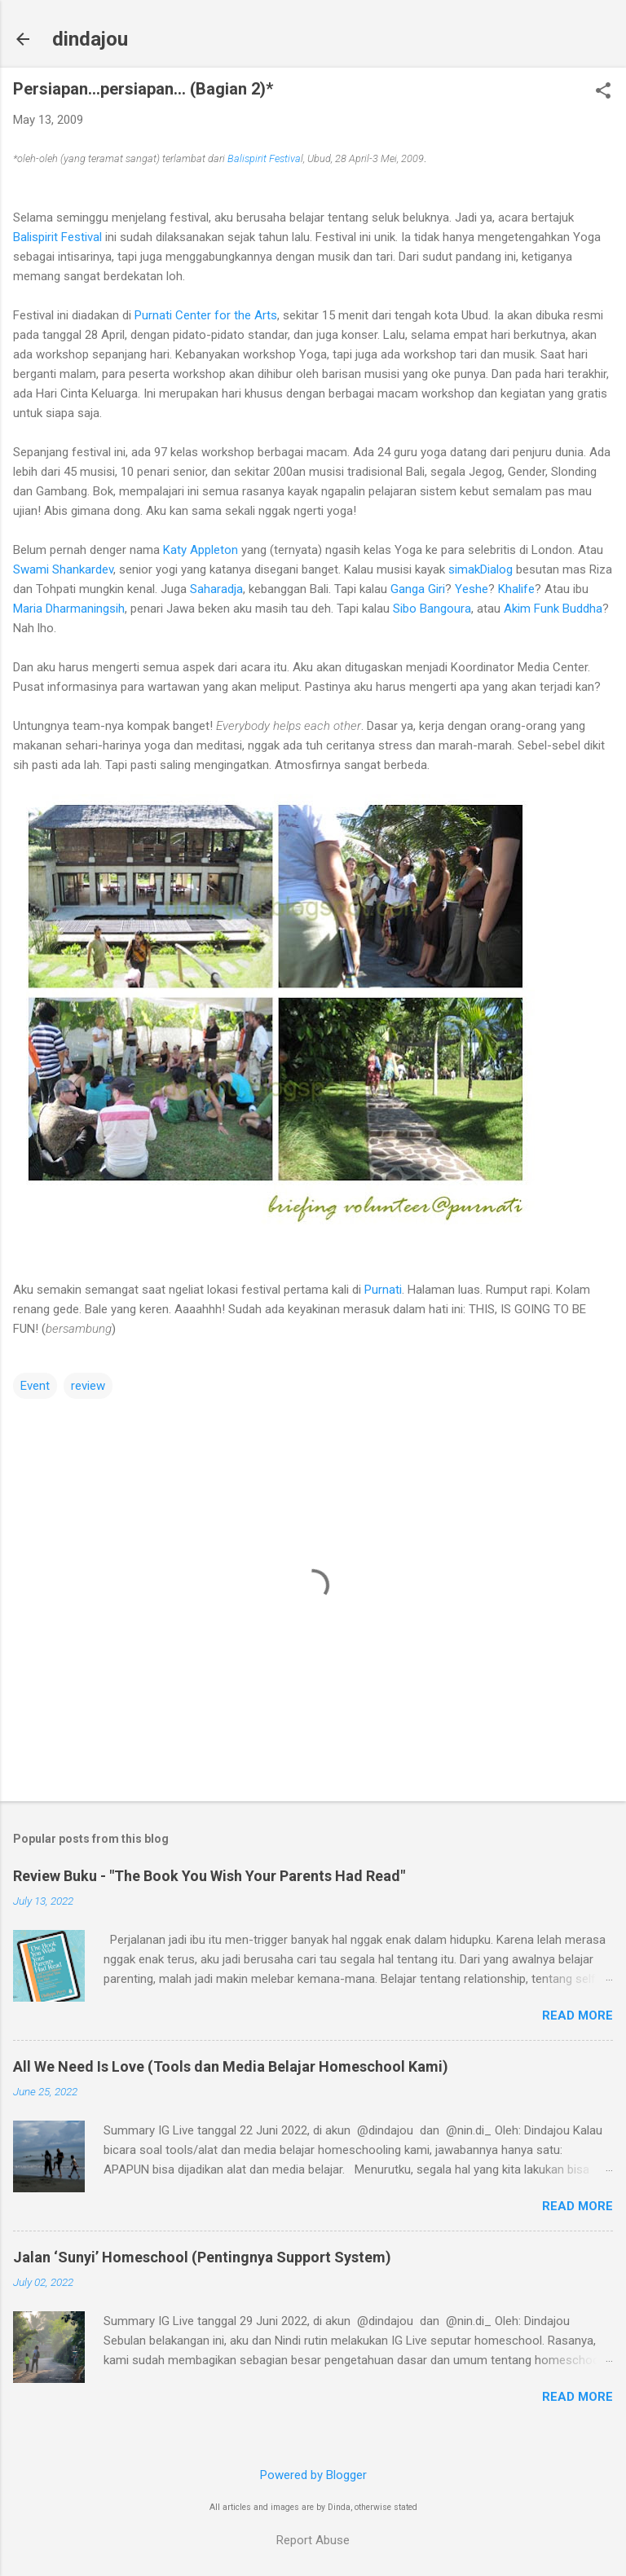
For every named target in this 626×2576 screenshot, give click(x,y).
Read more (577, 2015)
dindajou (90, 39)
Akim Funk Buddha (553, 608)
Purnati (383, 1289)
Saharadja (216, 589)
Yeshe (471, 589)
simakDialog (480, 569)
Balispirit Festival (57, 237)
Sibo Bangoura (432, 608)
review (88, 1385)
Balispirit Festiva (264, 158)
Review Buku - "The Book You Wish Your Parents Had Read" (209, 1875)
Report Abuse (313, 2540)
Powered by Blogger (313, 2475)
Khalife (516, 589)
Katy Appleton (200, 550)
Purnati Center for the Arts (205, 315)
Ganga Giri (417, 589)
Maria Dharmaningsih (69, 608)
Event (35, 1385)
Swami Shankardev (63, 569)
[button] (603, 92)
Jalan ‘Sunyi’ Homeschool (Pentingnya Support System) (202, 2257)
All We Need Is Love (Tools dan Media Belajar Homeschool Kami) (230, 2066)
